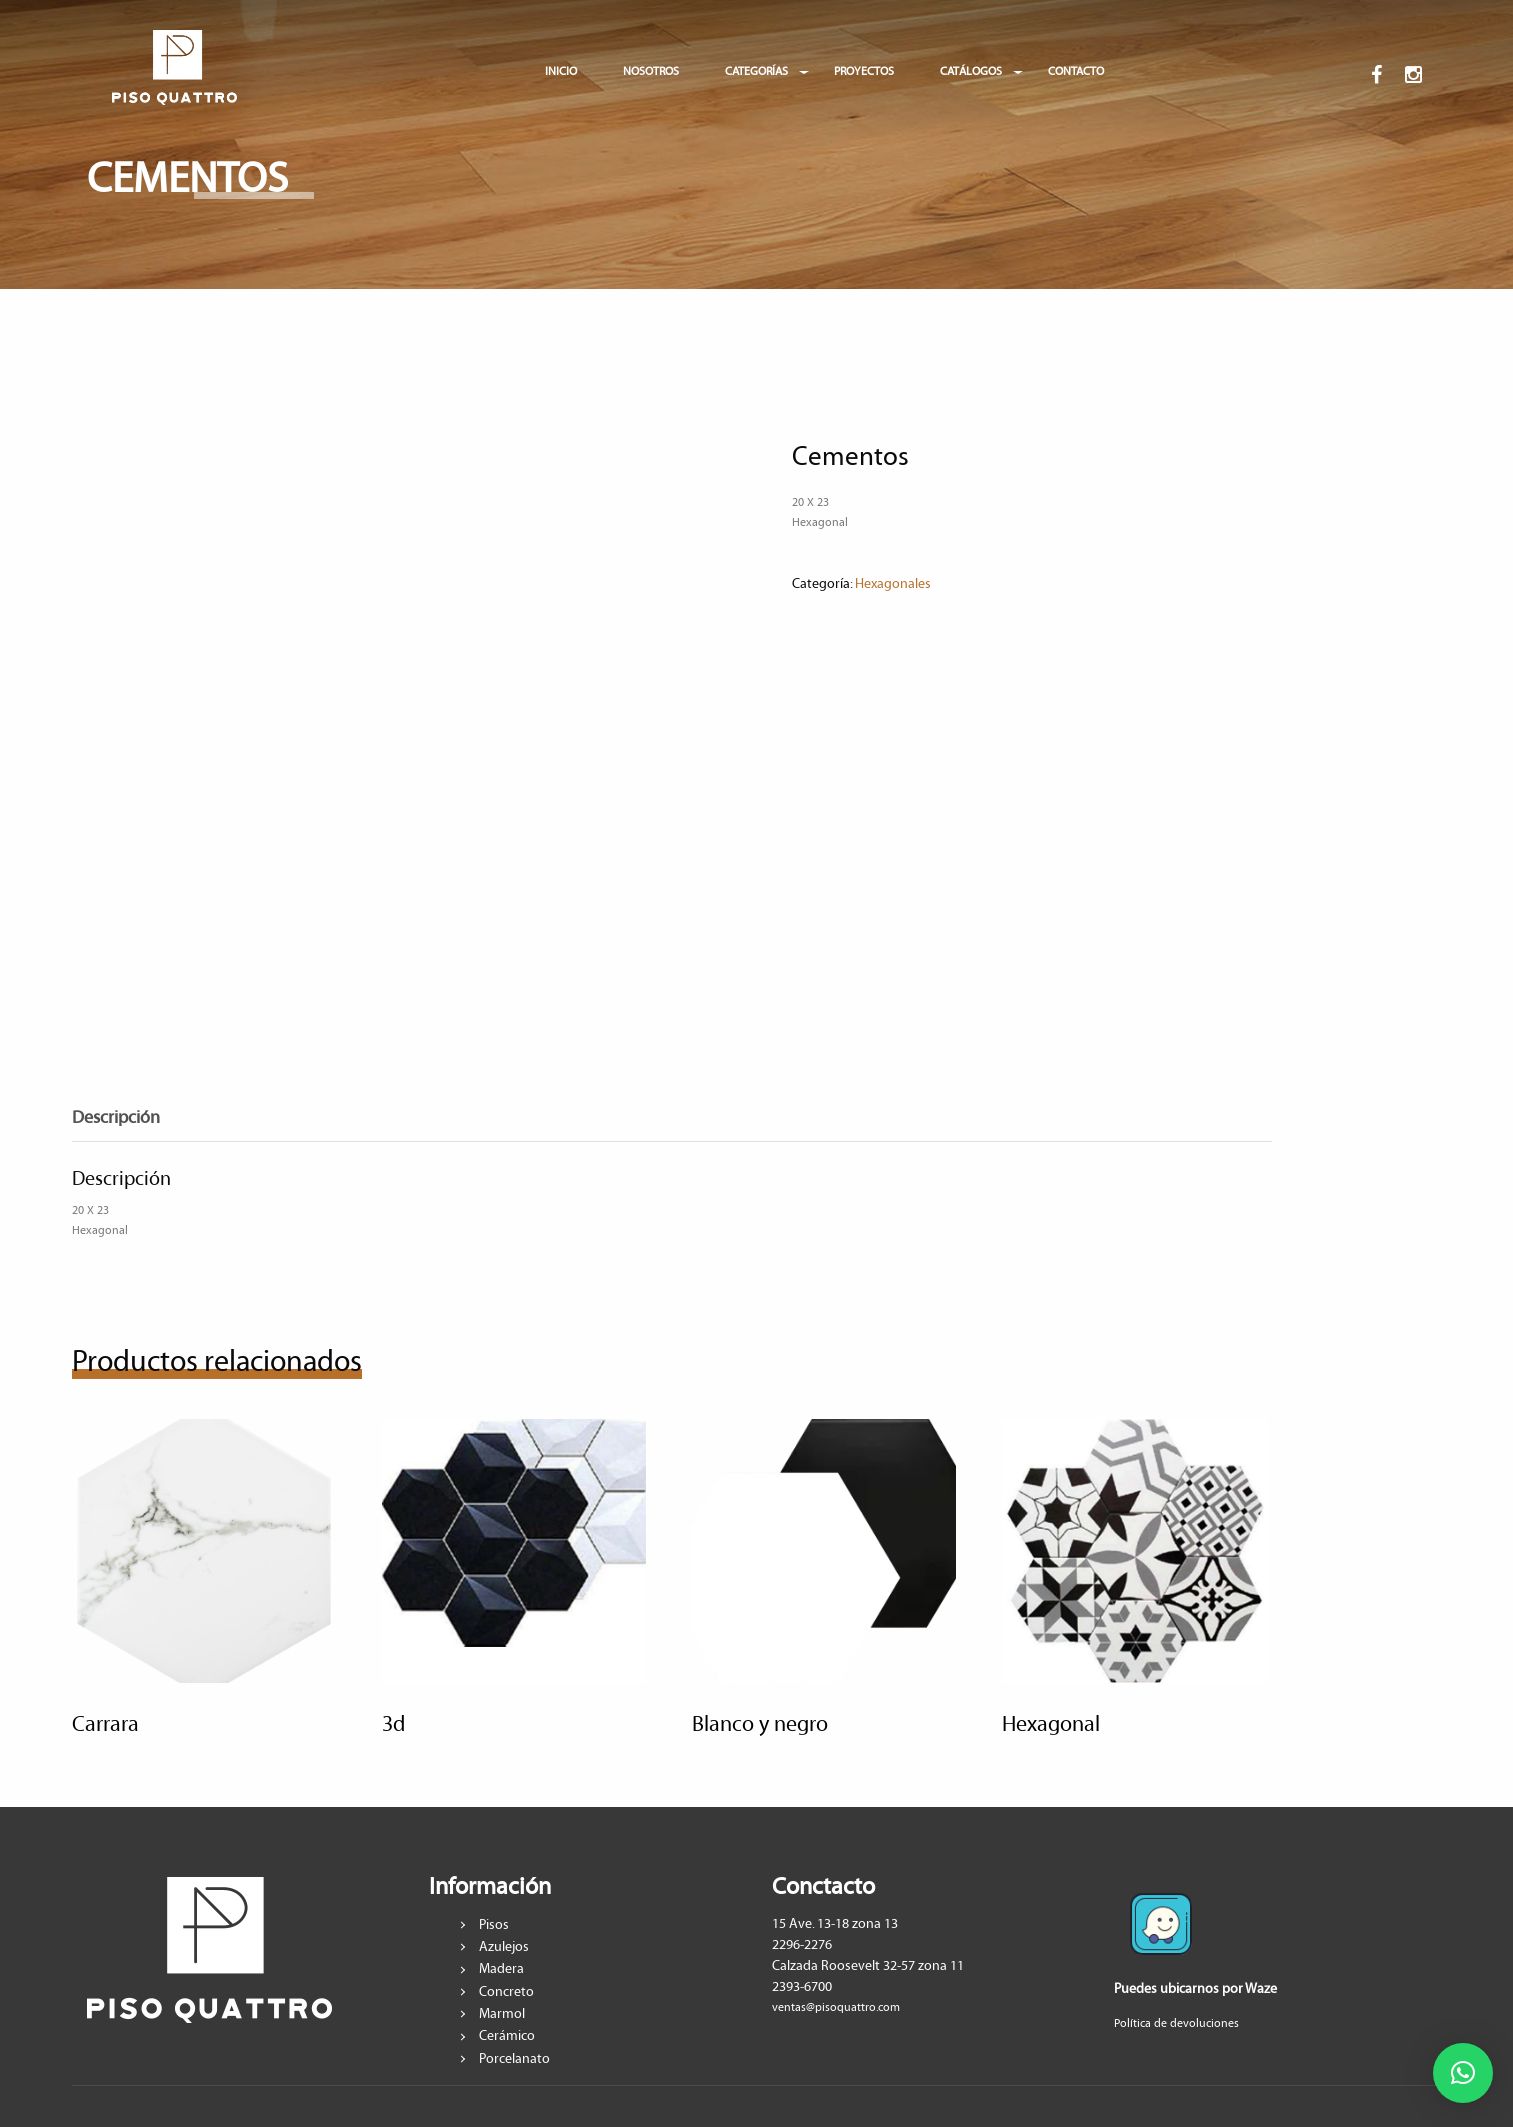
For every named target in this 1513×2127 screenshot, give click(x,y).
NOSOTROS (651, 71)
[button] (1463, 2073)
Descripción (116, 1118)
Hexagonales (893, 584)
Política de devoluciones (1176, 2023)
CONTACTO (1076, 71)
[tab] (131, 1118)
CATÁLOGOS (971, 71)
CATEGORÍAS (756, 71)
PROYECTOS (864, 71)
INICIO (561, 71)
